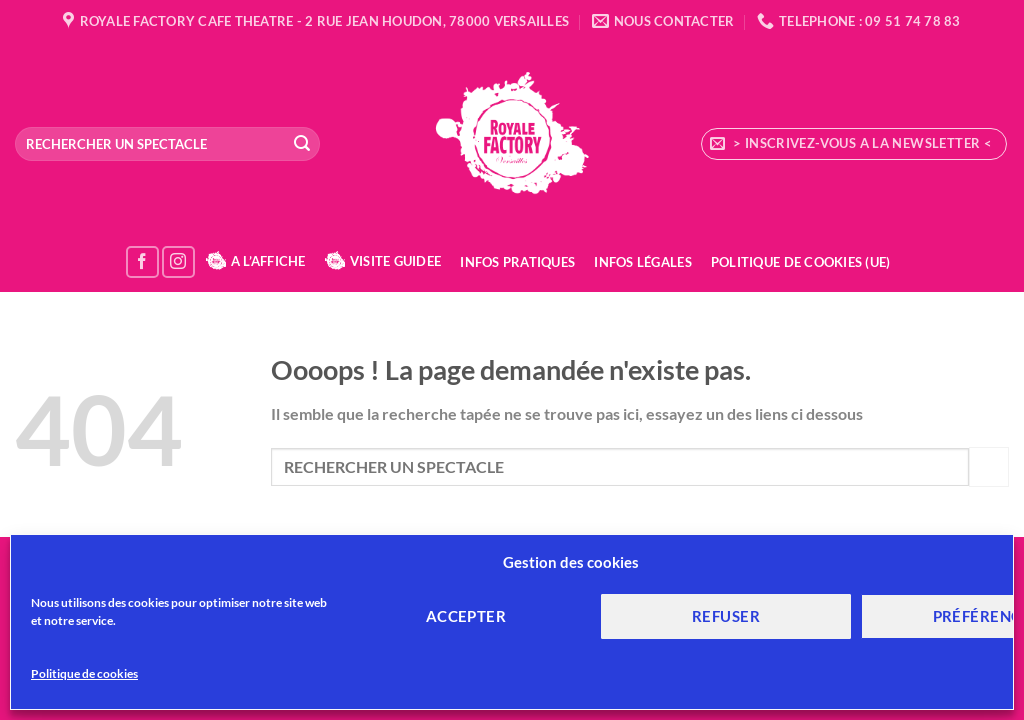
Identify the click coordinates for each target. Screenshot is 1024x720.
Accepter (466, 616)
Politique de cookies (84, 673)
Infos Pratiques (517, 262)
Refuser (726, 616)
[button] (854, 144)
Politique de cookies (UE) (800, 262)
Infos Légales (642, 262)
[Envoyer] (302, 144)
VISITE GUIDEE (383, 261)
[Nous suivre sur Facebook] (142, 262)
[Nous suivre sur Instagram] (178, 262)
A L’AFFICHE (256, 261)
